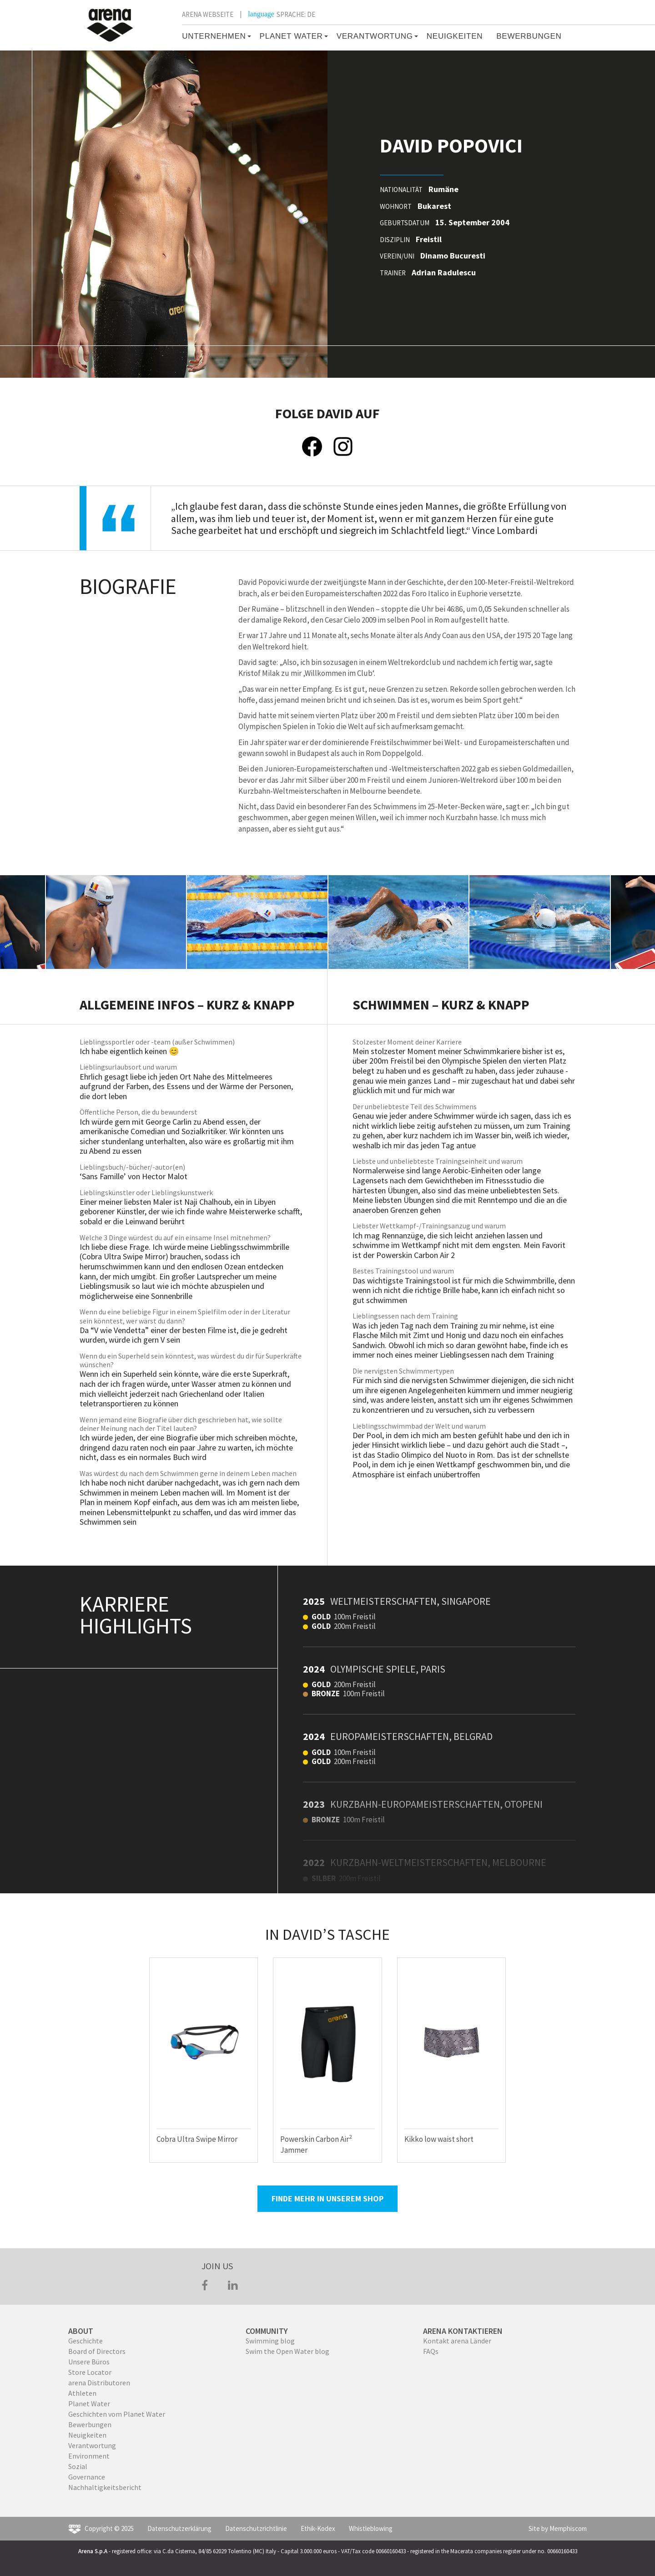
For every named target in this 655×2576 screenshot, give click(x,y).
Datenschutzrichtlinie (256, 2528)
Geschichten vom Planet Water (116, 2414)
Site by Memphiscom (558, 2528)
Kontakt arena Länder (457, 2340)
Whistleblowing (371, 2528)
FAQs (430, 2351)
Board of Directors (97, 2351)
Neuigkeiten (455, 36)
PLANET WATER (291, 36)
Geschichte (85, 2340)
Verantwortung (92, 2445)
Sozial (77, 2466)
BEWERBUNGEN (528, 36)
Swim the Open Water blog (287, 2351)
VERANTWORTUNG (375, 36)
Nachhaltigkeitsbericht (104, 2487)
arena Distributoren (99, 2382)
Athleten (82, 2393)
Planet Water (89, 2403)
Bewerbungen (89, 2424)
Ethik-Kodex (318, 2528)
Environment (89, 2455)
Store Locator (89, 2372)
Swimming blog (270, 2340)
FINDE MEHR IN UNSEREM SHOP (327, 2198)
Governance (86, 2476)
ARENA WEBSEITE (207, 14)
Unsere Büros (89, 2361)
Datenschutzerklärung (179, 2528)
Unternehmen (214, 36)
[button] (248, 36)
